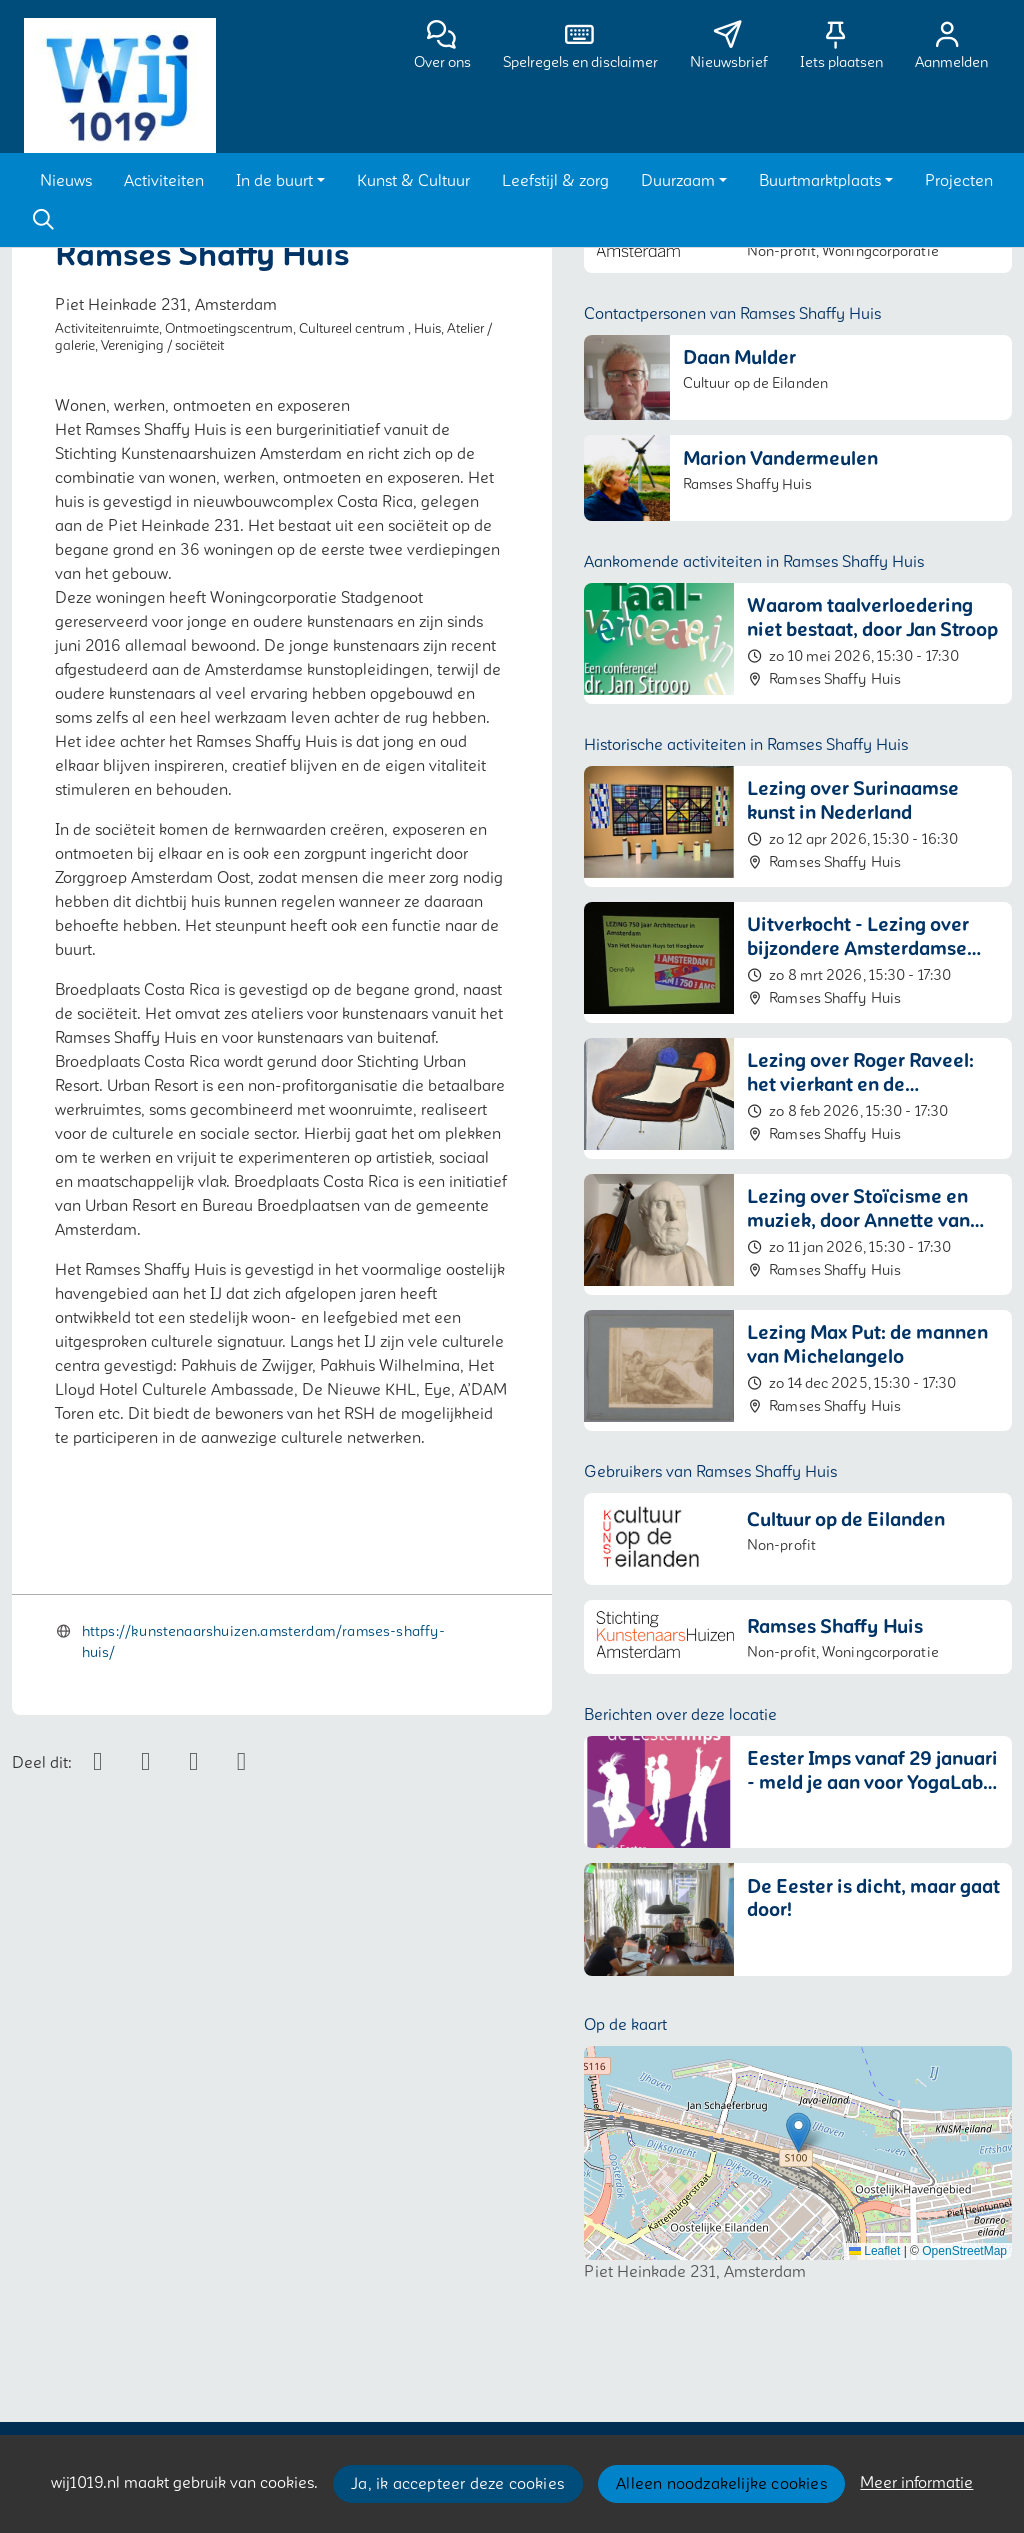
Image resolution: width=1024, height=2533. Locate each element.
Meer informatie (916, 2483)
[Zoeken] (43, 220)
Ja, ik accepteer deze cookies (457, 2484)
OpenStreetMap (964, 2251)
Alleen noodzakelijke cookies (721, 2484)
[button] (66, 181)
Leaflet (874, 2251)
